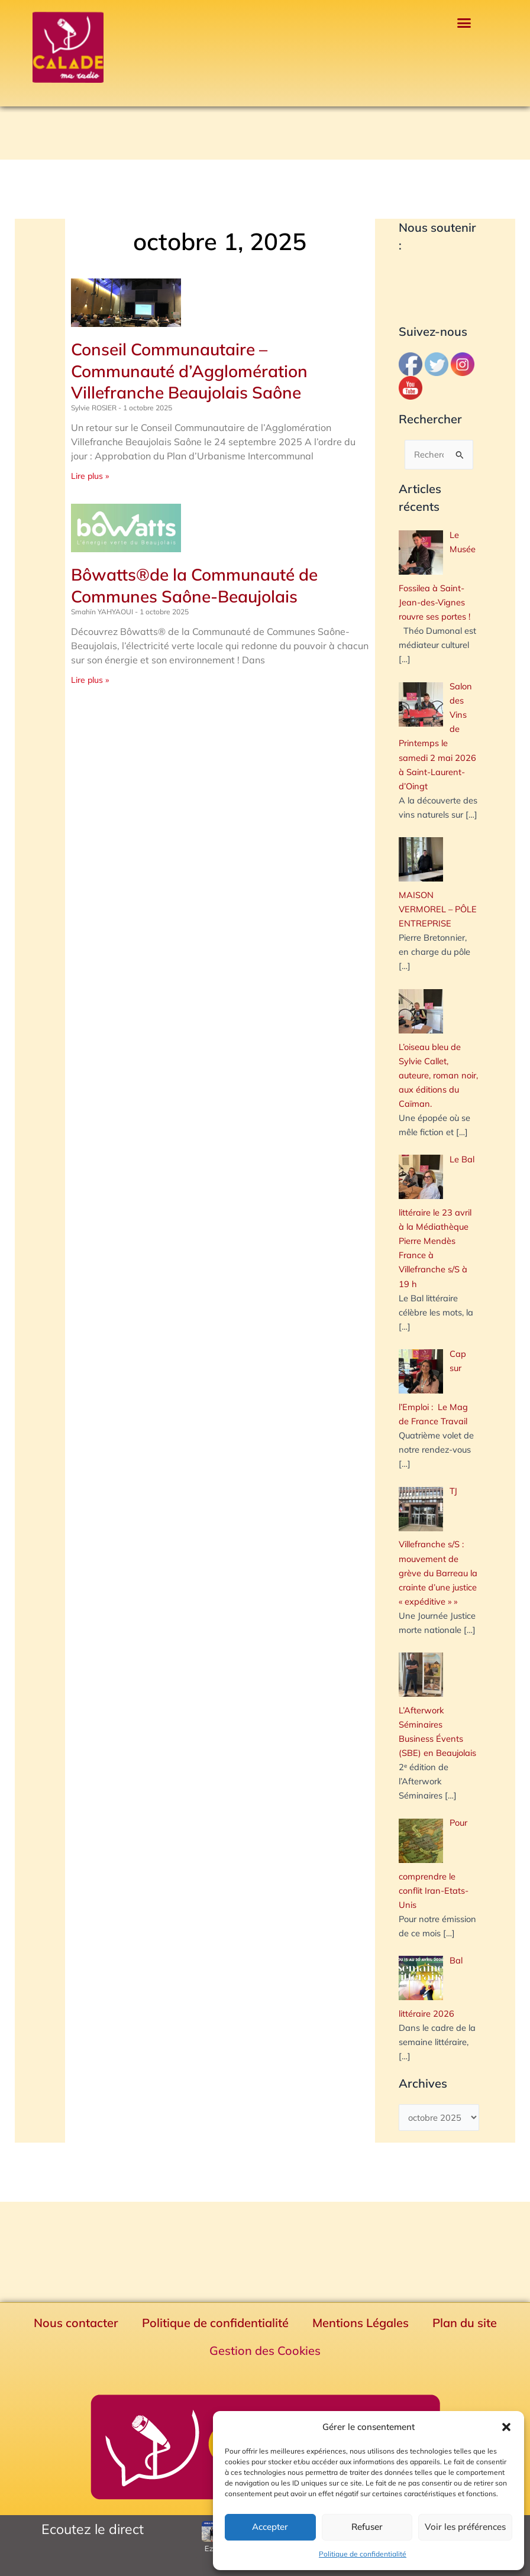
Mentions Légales (360, 2322)
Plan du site (464, 2322)
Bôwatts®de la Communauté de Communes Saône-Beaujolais (194, 585)
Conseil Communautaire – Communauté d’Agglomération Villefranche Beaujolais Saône (189, 371)
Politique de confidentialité (362, 2553)
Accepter (270, 2526)
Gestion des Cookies (265, 2350)
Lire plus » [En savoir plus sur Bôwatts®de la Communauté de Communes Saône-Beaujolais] (90, 680)
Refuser (367, 2526)
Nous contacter (76, 2322)
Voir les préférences (465, 2526)
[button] (506, 2427)
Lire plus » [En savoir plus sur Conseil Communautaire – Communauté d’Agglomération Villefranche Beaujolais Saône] (90, 476)
